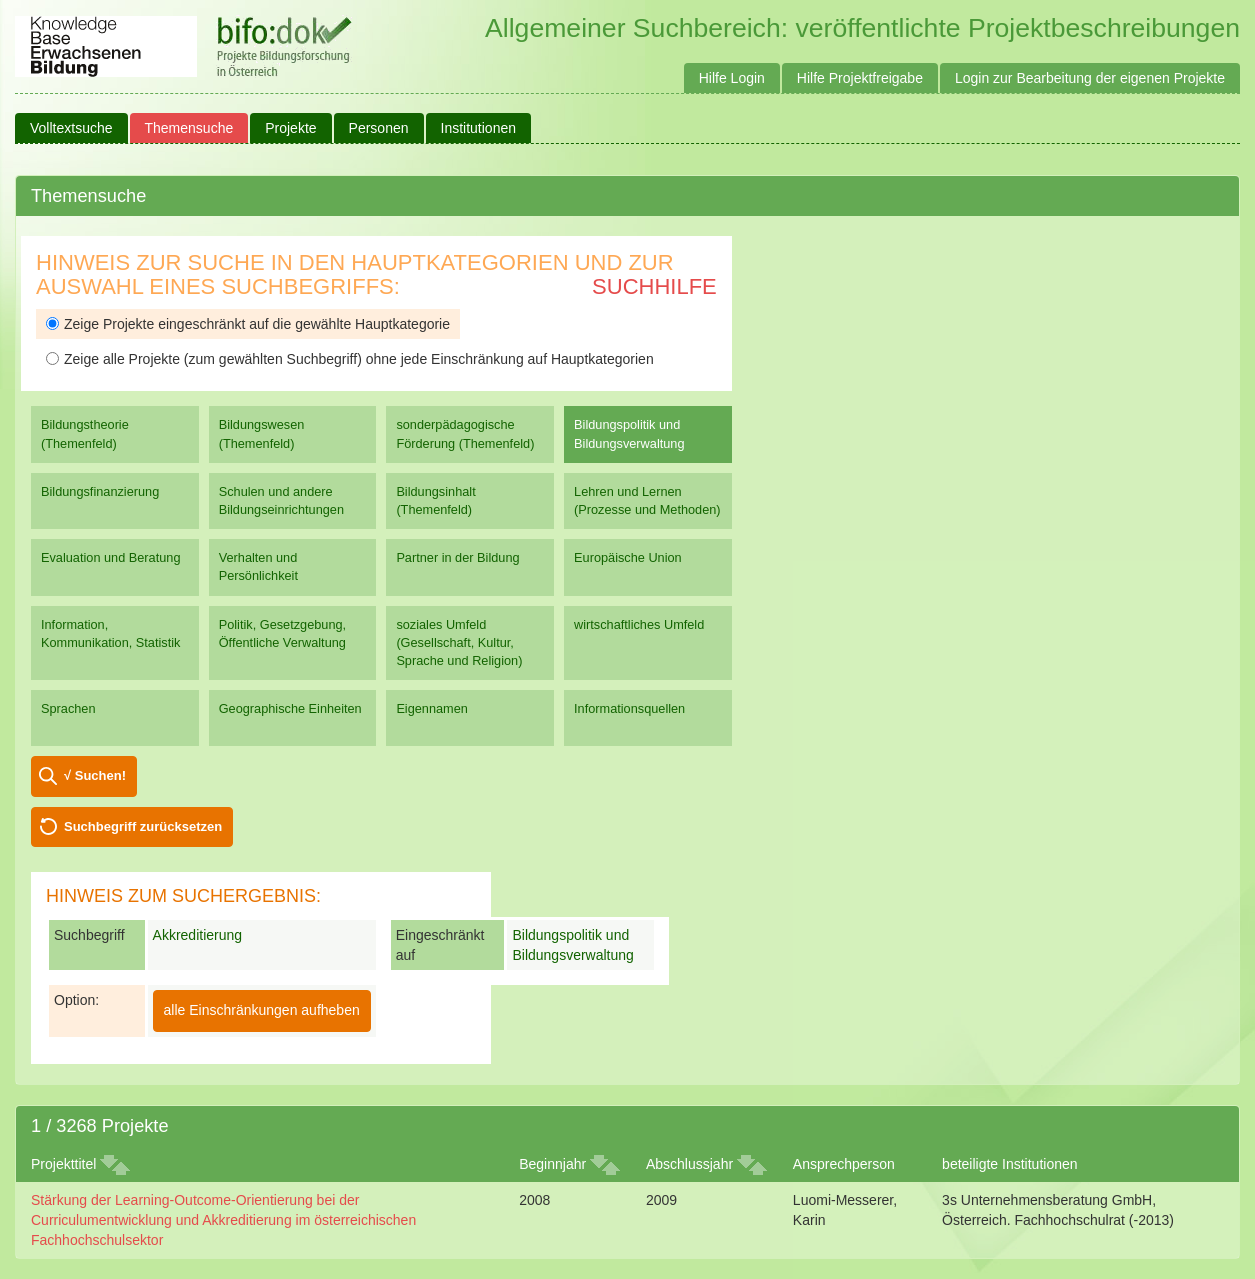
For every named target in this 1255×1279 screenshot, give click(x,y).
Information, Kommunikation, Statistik (110, 633)
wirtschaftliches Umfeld (639, 624)
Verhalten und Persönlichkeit (258, 566)
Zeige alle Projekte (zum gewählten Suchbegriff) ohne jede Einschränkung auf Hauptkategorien (350, 359)
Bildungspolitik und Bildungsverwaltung (629, 433)
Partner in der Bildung (457, 557)
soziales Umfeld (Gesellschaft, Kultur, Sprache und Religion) (459, 642)
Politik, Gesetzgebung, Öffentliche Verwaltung (282, 633)
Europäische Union (628, 557)
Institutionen (479, 128)
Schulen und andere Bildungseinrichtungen (281, 500)
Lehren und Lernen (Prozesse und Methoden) (647, 500)
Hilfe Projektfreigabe (860, 78)
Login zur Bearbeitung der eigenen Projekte (1090, 78)
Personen (379, 128)
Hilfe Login (732, 78)
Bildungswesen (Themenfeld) (262, 433)
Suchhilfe (654, 286)
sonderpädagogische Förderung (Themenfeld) (465, 433)
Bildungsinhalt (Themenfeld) (435, 500)
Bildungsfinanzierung (100, 491)
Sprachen (68, 708)
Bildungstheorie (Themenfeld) (85, 433)
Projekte (290, 128)
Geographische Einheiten (290, 708)
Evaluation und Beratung (110, 557)
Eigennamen (432, 708)
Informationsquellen (629, 708)
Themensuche (189, 128)
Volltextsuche (71, 128)
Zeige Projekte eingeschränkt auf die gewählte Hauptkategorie (248, 324)
